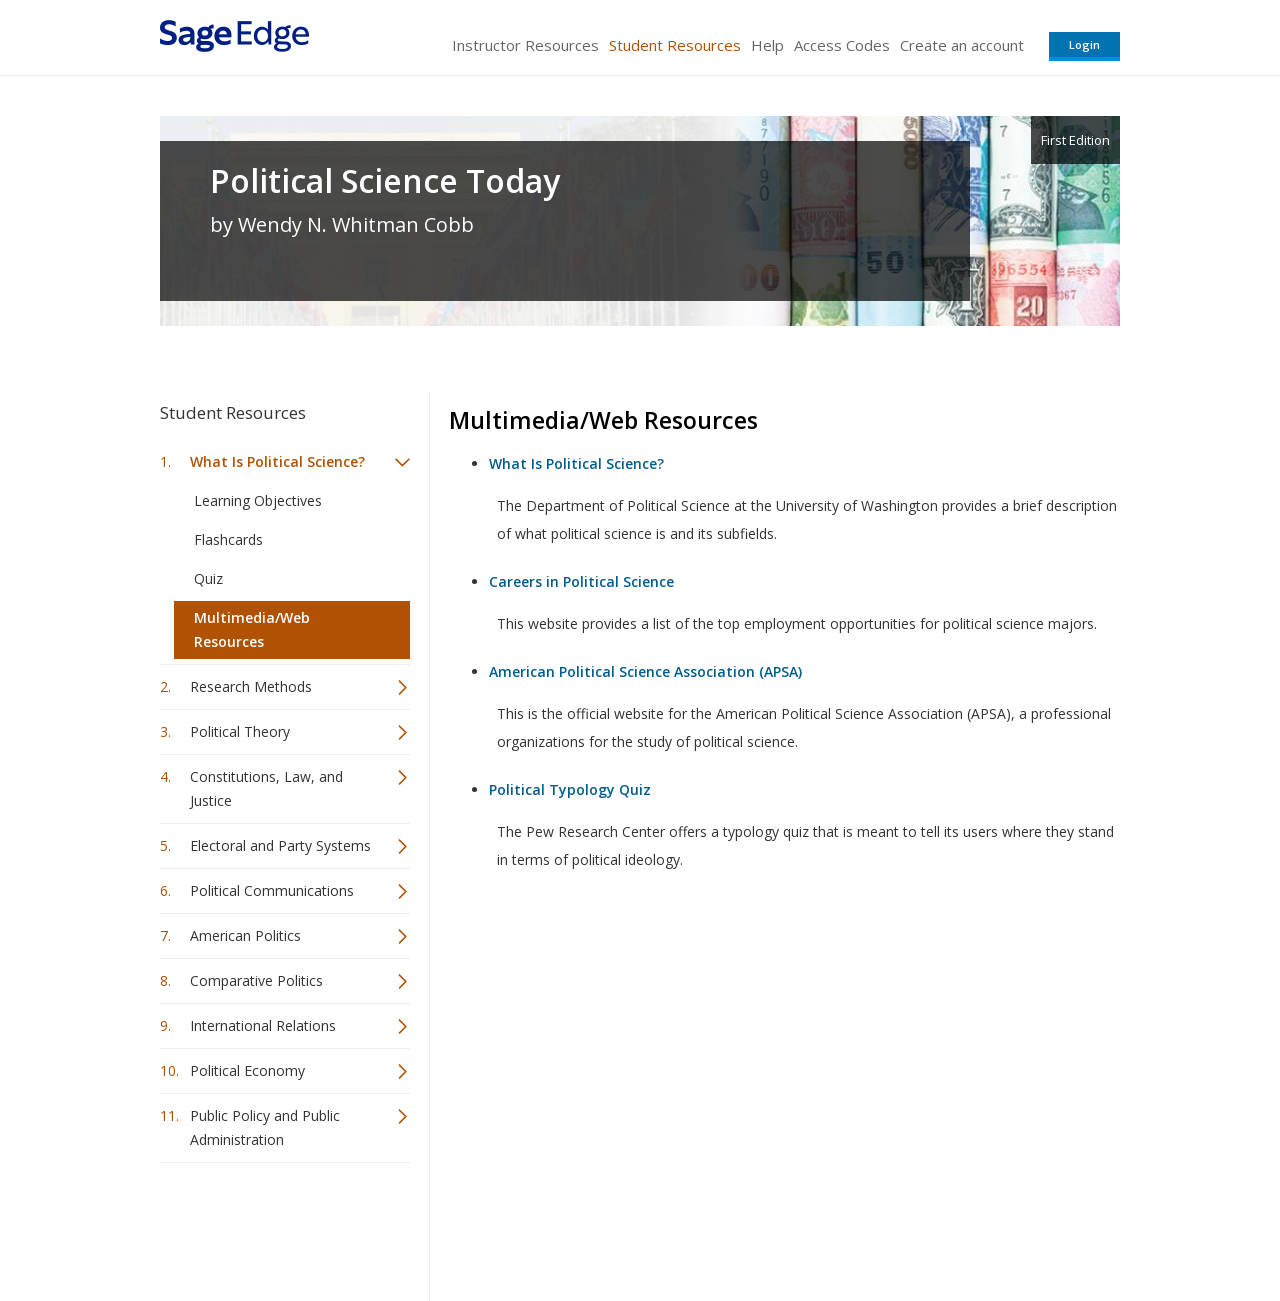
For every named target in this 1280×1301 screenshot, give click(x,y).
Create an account (962, 45)
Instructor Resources (525, 45)
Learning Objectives (258, 500)
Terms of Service (754, 1226)
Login (1084, 44)
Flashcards (228, 539)
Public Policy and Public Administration (265, 1127)
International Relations (263, 1025)
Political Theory (240, 731)
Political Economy (247, 1070)
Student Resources (675, 45)
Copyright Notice (876, 1226)
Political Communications (272, 890)
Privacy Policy (988, 1226)
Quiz (208, 578)
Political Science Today (385, 181)
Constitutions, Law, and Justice (266, 788)
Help (767, 45)
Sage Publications (274, 1226)
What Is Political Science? (277, 461)
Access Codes (842, 45)
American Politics (245, 935)
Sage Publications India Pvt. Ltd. (450, 1226)
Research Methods (251, 686)
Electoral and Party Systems (280, 845)
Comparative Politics (256, 980)
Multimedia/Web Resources (252, 629)
